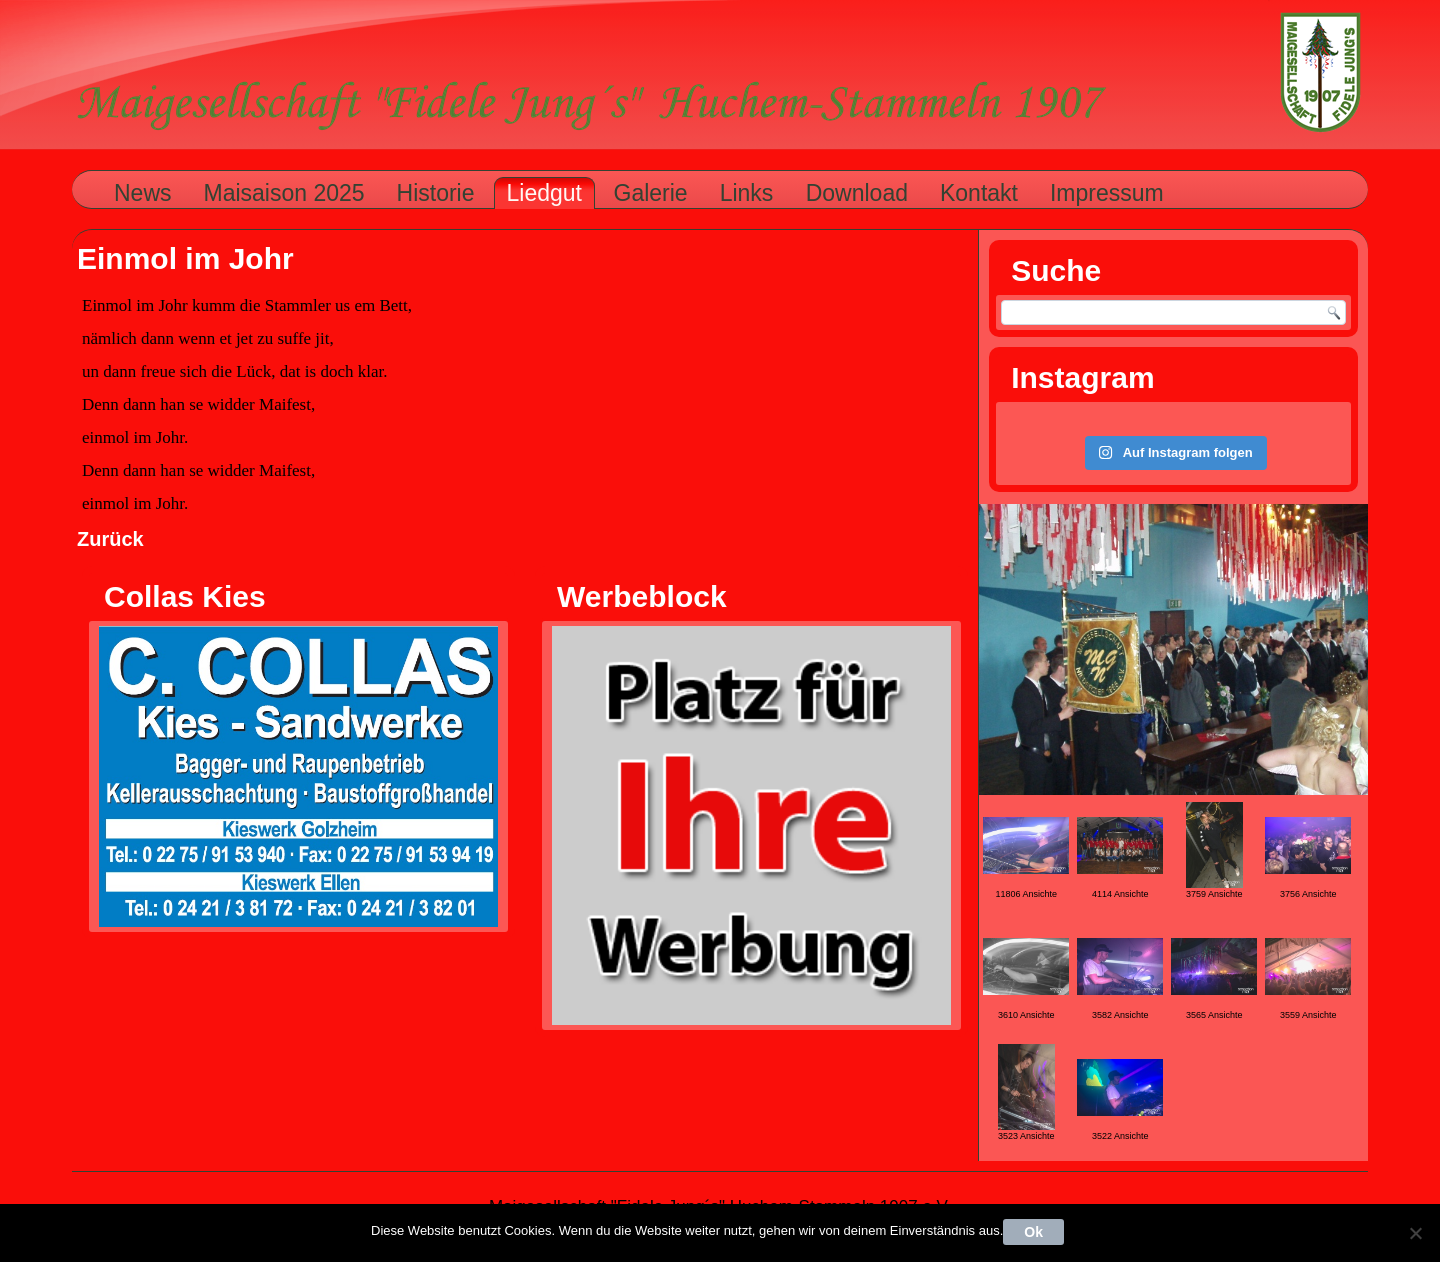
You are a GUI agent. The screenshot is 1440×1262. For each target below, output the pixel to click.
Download (857, 193)
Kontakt (979, 193)
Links (747, 193)
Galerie (651, 193)
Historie (436, 193)
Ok (1033, 1232)
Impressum (1107, 193)
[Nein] (1415, 1233)
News (143, 193)
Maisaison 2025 (284, 193)
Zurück (110, 539)
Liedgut (544, 193)
